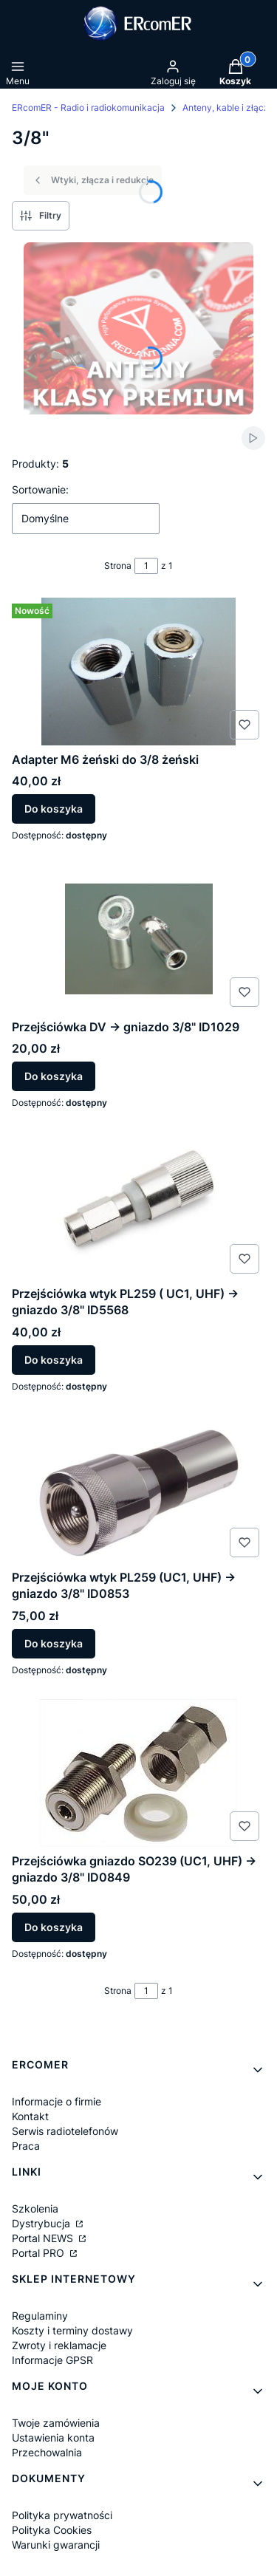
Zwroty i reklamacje (59, 2345)
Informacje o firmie (56, 2101)
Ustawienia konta (53, 2437)
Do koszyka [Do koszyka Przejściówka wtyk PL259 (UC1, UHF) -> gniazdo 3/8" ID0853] (53, 1643)
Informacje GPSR (52, 2360)
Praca (26, 2145)
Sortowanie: (40, 489)
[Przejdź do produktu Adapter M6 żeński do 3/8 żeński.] (138, 671)
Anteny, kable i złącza (228, 107)
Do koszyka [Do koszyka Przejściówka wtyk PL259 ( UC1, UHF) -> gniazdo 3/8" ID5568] (53, 1359)
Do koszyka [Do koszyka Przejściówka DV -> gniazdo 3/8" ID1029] (53, 1076)
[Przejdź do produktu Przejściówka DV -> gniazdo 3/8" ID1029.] (138, 939)
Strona (117, 565)
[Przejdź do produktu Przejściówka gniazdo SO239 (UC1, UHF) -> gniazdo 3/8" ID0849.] (138, 1773)
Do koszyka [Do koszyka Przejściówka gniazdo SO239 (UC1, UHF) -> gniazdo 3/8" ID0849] (53, 1927)
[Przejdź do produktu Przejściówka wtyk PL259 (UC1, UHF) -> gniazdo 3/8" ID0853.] (138, 1489)
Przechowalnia (47, 2452)
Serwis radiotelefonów (65, 2131)
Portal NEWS (44, 2238)
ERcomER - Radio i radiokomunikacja (88, 107)
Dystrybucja (42, 2223)
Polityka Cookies (52, 2530)
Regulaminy (40, 2315)
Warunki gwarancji (56, 2544)
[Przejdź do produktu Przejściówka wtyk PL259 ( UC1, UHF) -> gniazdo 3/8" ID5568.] (138, 1206)
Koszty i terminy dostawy (72, 2330)
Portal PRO (39, 2253)
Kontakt (30, 2116)
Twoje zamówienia (56, 2422)
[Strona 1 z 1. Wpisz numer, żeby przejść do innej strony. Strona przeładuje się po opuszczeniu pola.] (146, 566)
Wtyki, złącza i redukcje (93, 180)
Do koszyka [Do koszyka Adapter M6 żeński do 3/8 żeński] (53, 809)
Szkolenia (35, 2208)
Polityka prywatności (62, 2515)
